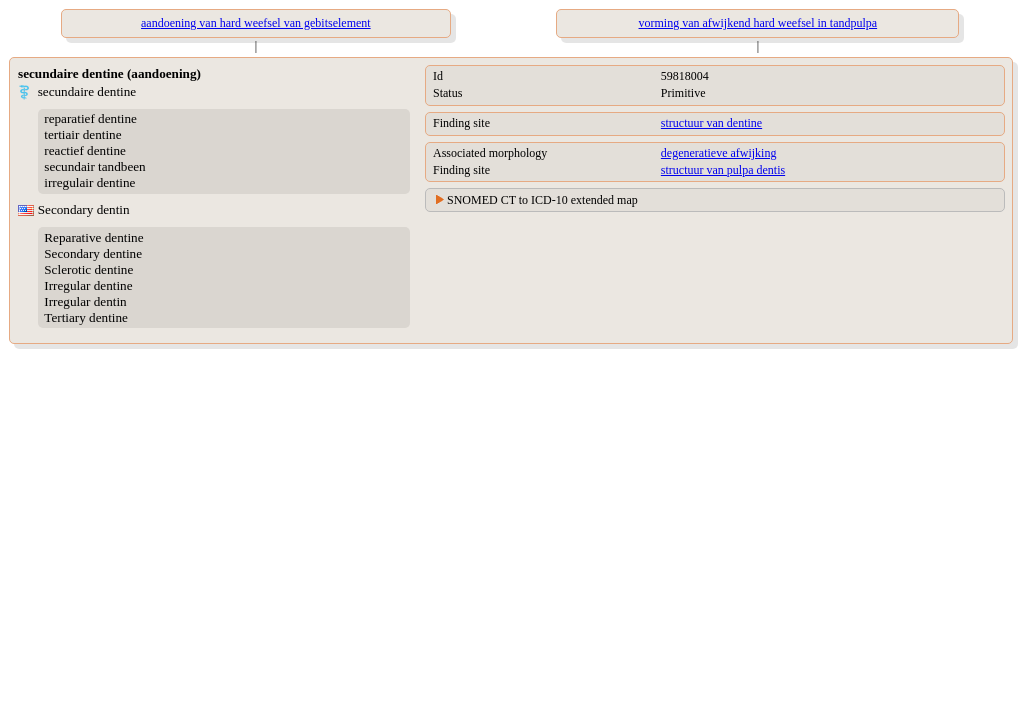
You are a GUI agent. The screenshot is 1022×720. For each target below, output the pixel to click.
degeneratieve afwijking (719, 153)
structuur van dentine (711, 123)
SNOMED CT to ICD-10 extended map (542, 200)
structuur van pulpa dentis (723, 170)
